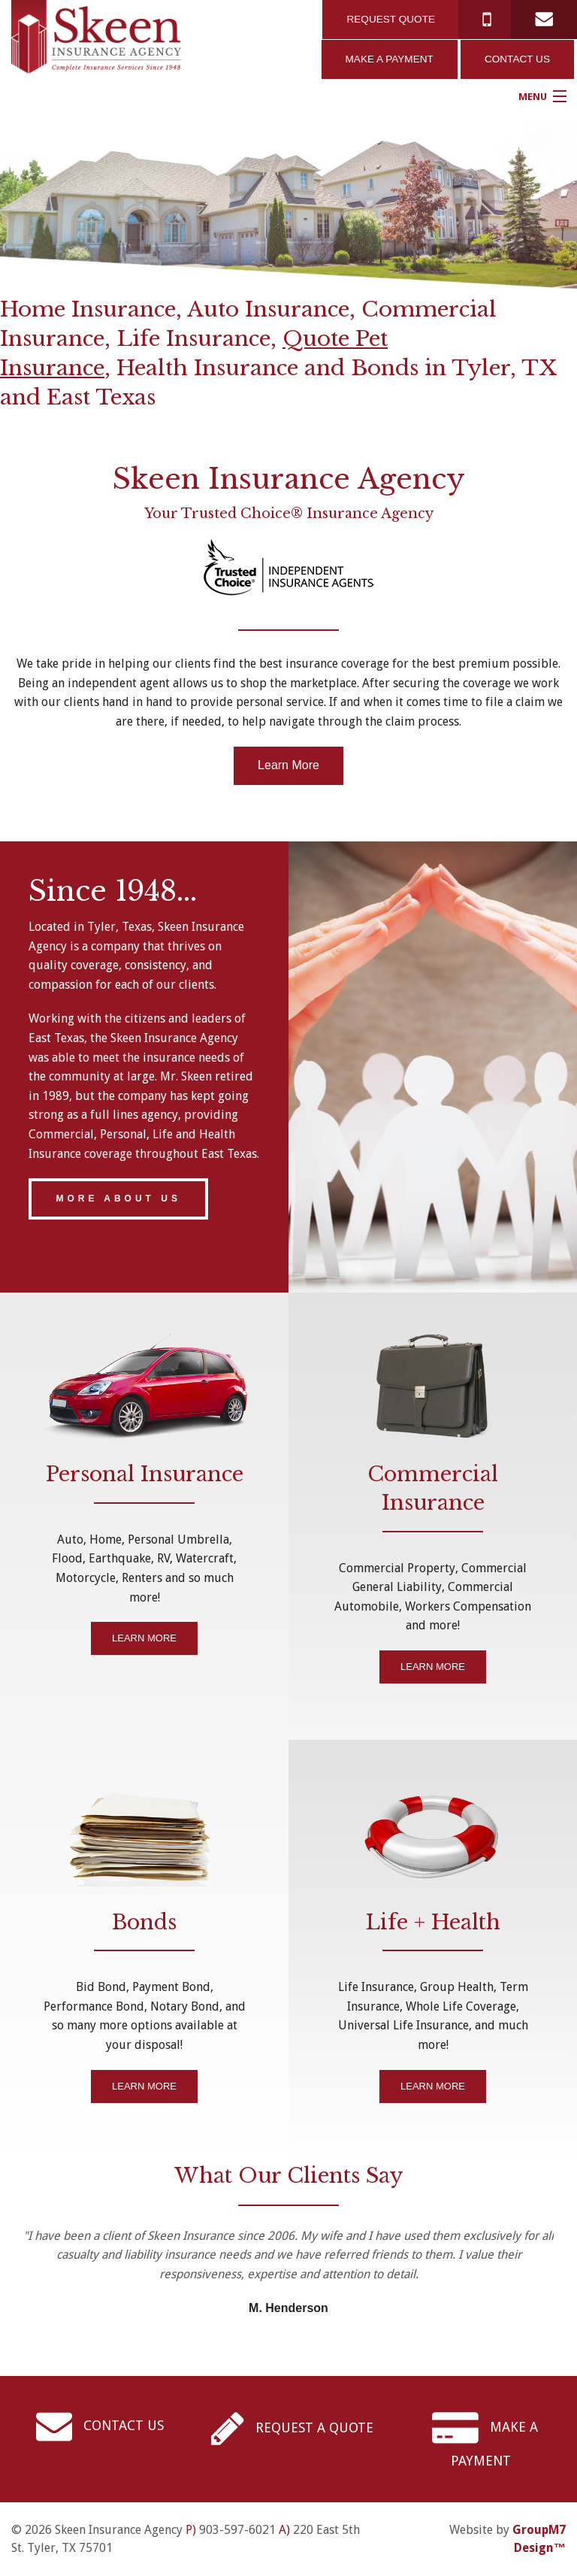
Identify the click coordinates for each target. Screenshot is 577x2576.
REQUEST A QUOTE (292, 2427)
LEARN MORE (144, 1638)
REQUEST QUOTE (390, 19)
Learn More (288, 765)
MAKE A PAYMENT (390, 59)
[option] (288, 204)
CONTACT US (517, 59)
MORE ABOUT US (118, 1198)
